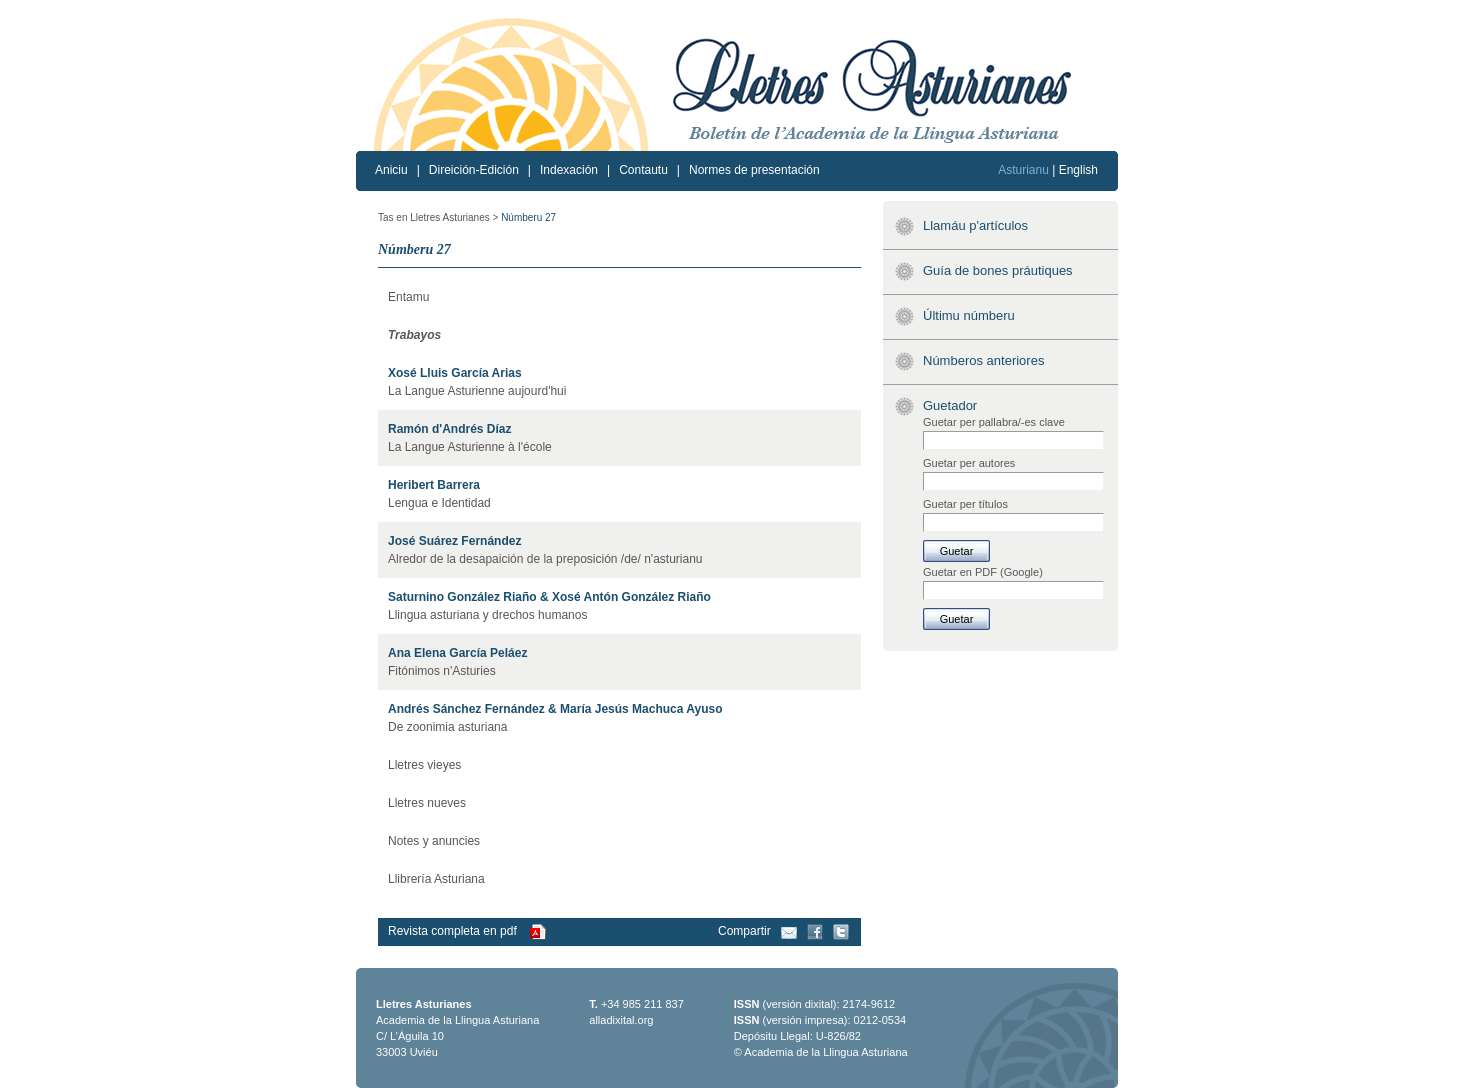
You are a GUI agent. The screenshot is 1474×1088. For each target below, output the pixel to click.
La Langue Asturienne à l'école (470, 447)
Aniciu (391, 170)
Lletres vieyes (424, 765)
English (1078, 170)
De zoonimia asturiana (447, 727)
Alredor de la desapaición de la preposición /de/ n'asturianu (545, 559)
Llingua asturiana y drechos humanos (487, 615)
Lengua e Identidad (439, 503)
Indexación (569, 170)
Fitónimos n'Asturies (442, 671)
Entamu (408, 297)
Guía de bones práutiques (998, 270)
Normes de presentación (754, 170)
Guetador (950, 405)
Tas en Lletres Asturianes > (438, 217)
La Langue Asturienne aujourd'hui (477, 391)
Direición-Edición (474, 170)
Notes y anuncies (434, 841)
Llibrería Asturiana (436, 879)
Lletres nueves (427, 803)
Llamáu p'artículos (975, 225)
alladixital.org (621, 1020)
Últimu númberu (969, 315)
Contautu (643, 170)
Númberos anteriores (983, 360)
